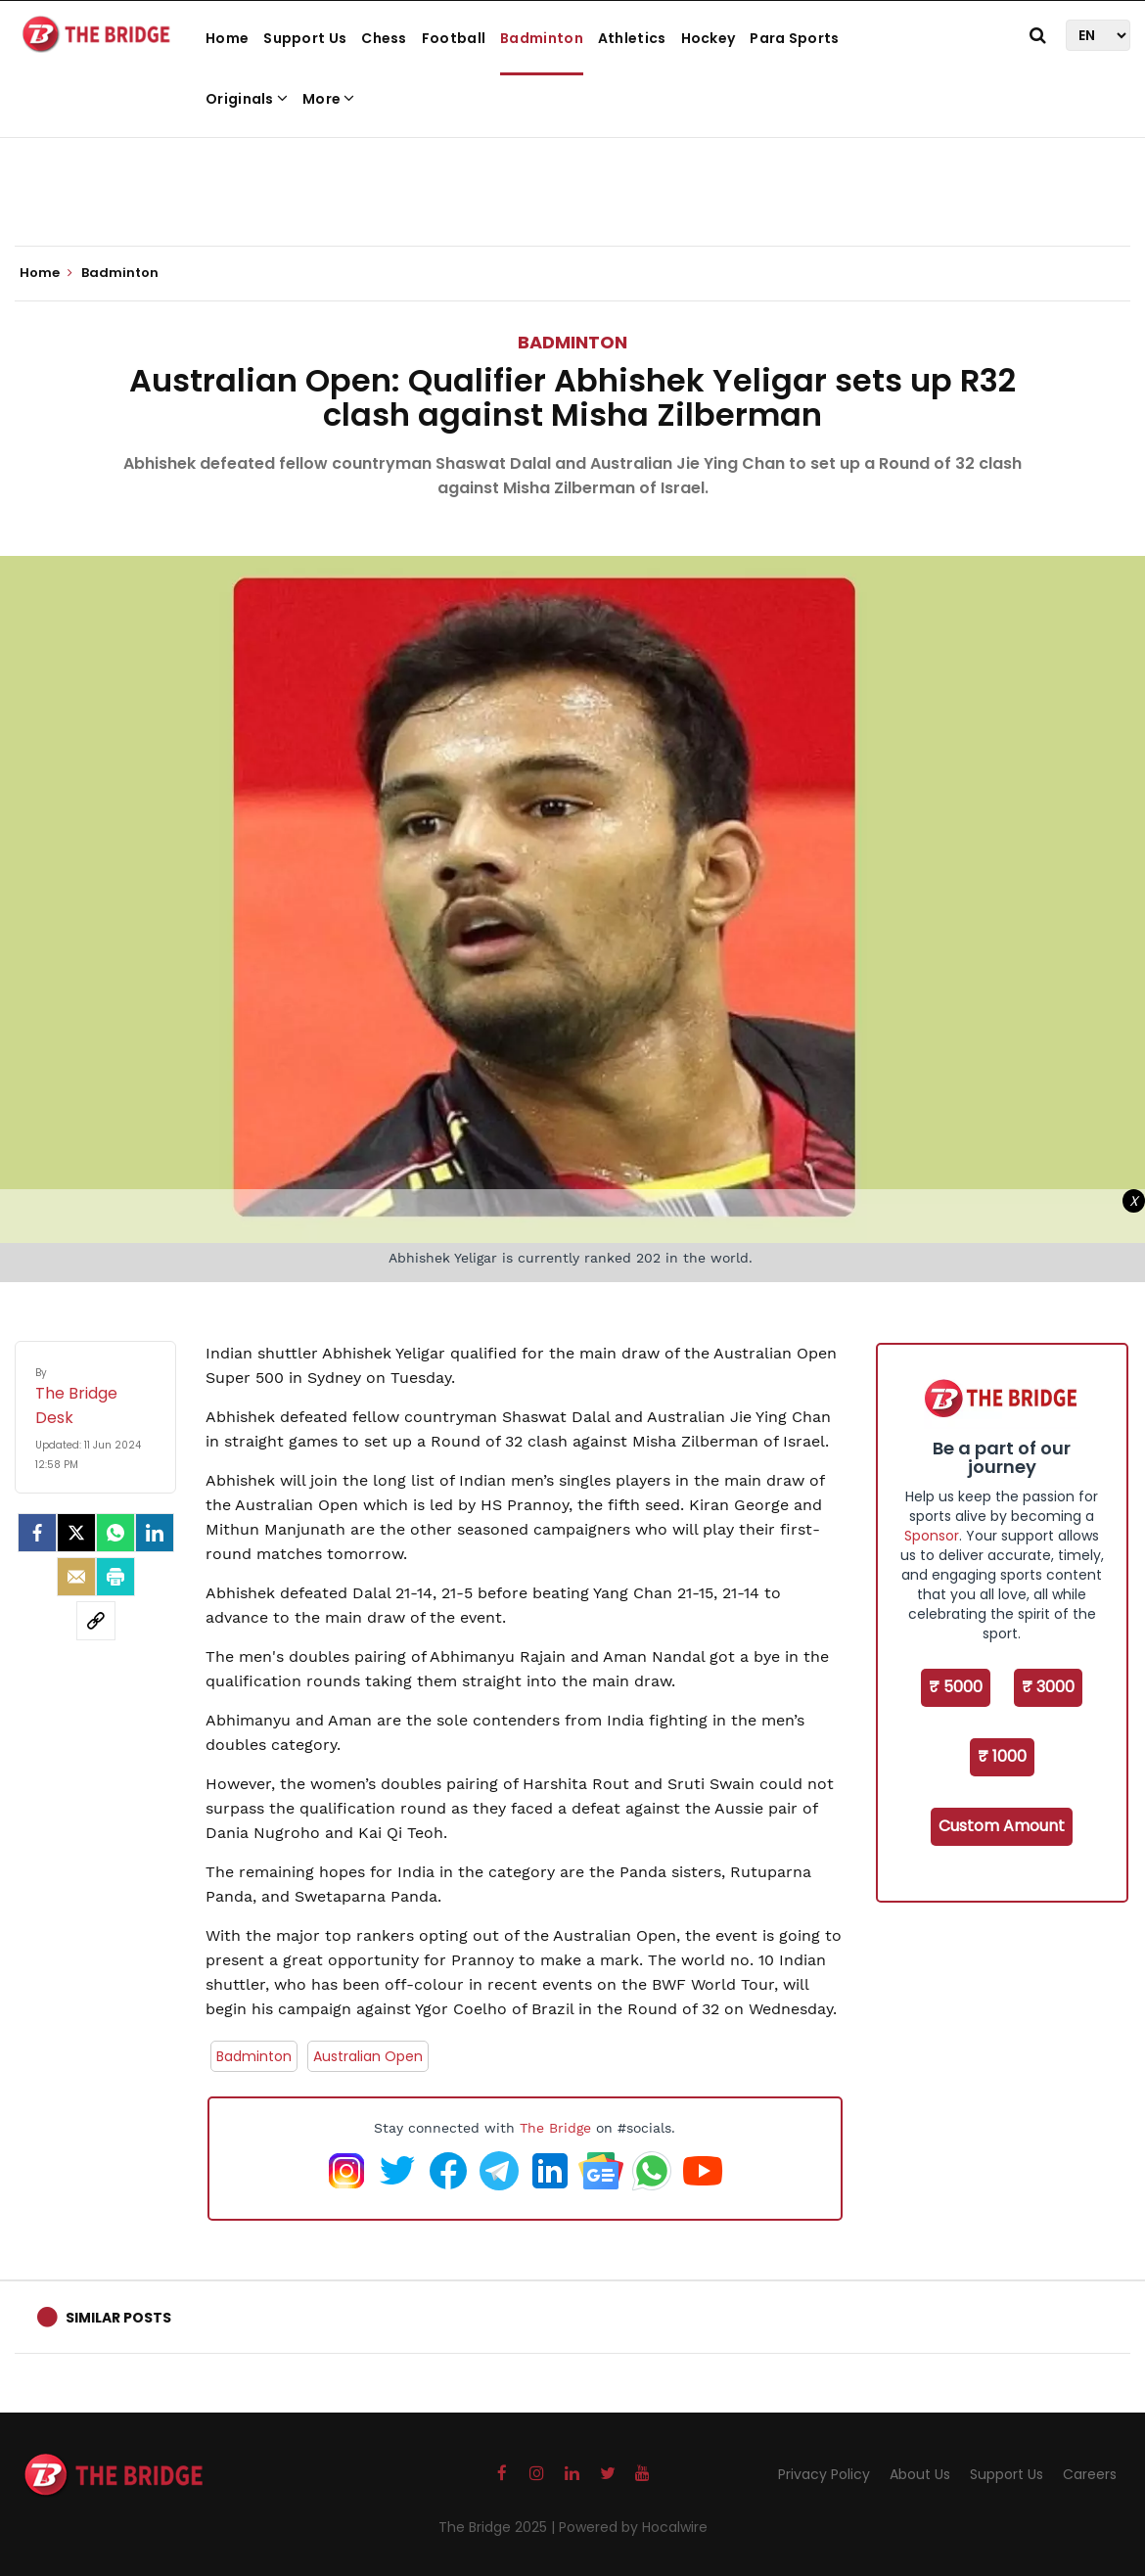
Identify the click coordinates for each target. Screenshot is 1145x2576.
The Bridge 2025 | (498, 2527)
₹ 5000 (956, 1687)
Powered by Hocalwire (633, 2527)
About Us (920, 2474)
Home (227, 38)
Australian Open (368, 2056)
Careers (1090, 2474)
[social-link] (95, 1620)
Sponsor (931, 1535)
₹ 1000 (1002, 1756)
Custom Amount (1002, 1826)
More (328, 99)
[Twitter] (76, 1532)
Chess (384, 38)
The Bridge (555, 2128)
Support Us (304, 38)
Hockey (708, 38)
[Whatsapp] (115, 1532)
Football (453, 38)
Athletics (632, 38)
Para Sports (794, 38)
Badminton (541, 38)
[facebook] (37, 1532)
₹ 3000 (1048, 1687)
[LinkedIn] (154, 1532)
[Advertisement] (572, 186)
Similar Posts (118, 2317)
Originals (247, 99)
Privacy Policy (824, 2474)
